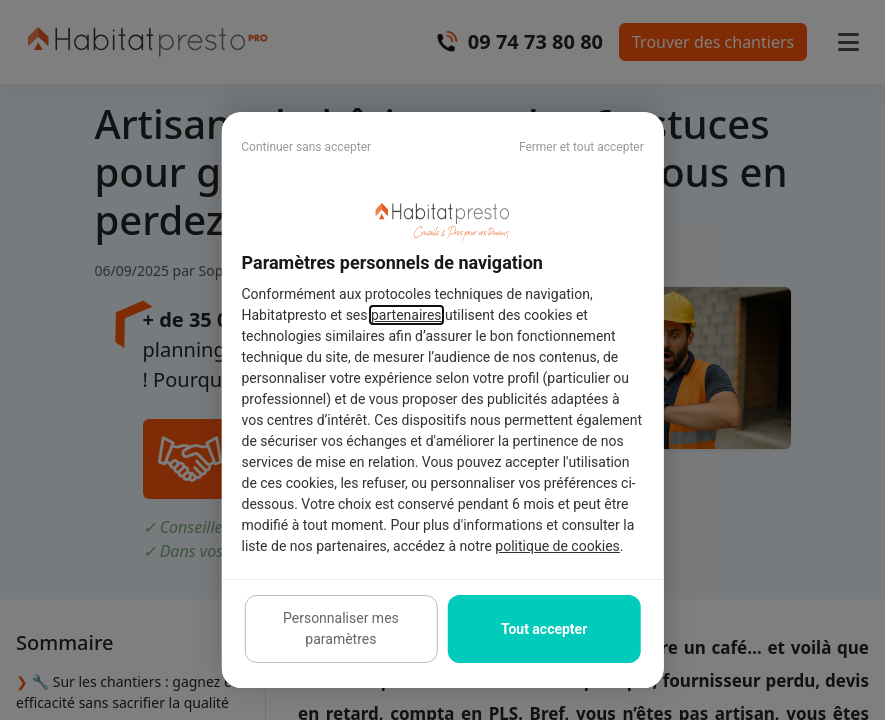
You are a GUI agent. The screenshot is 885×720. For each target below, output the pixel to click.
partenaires (406, 315)
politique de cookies (557, 546)
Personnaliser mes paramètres (341, 628)
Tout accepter (544, 629)
